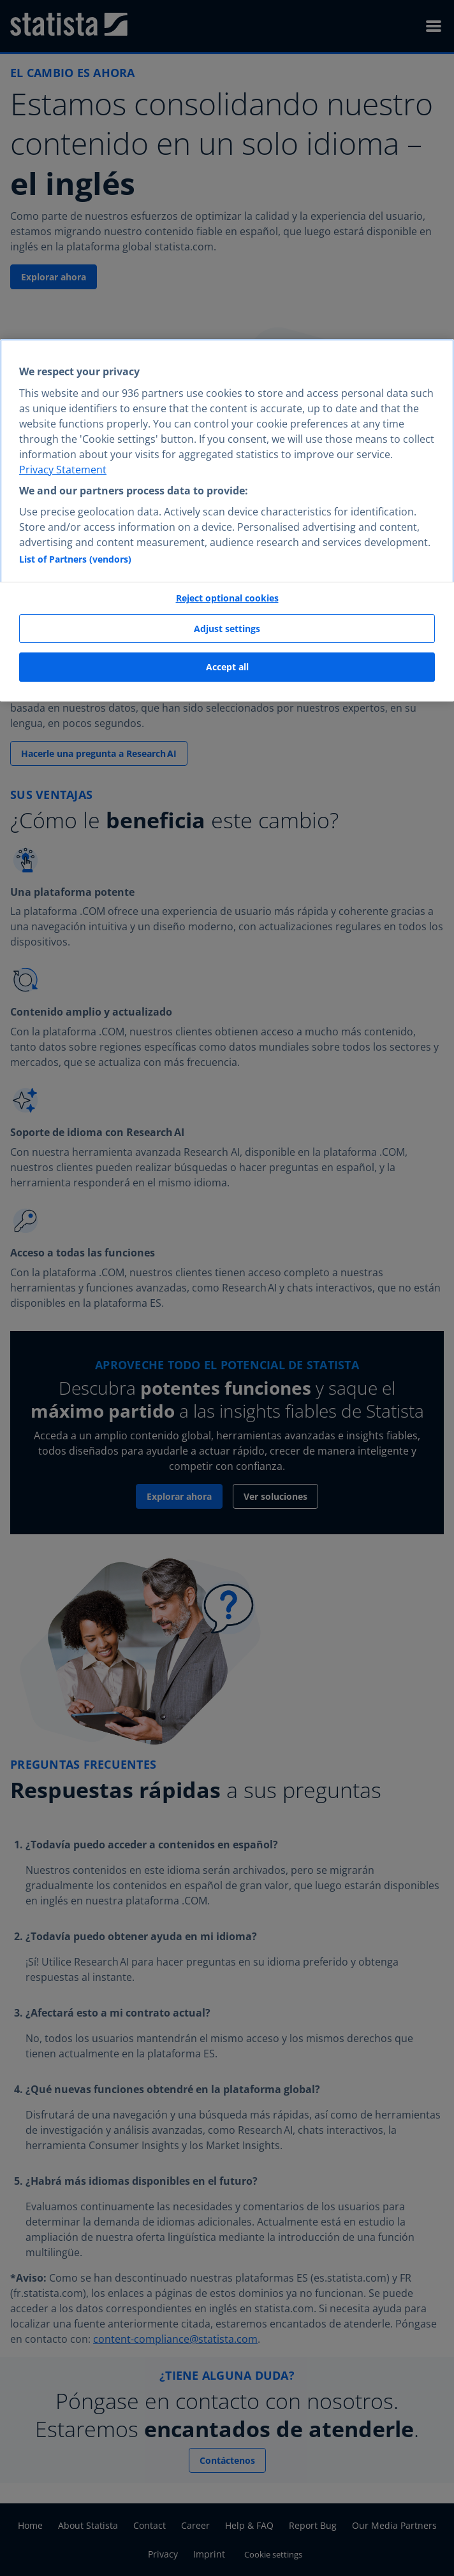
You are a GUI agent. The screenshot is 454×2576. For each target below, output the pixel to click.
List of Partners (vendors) (75, 559)
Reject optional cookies (227, 598)
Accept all (227, 667)
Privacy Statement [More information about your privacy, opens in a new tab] (62, 470)
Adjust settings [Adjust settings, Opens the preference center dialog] (227, 628)
